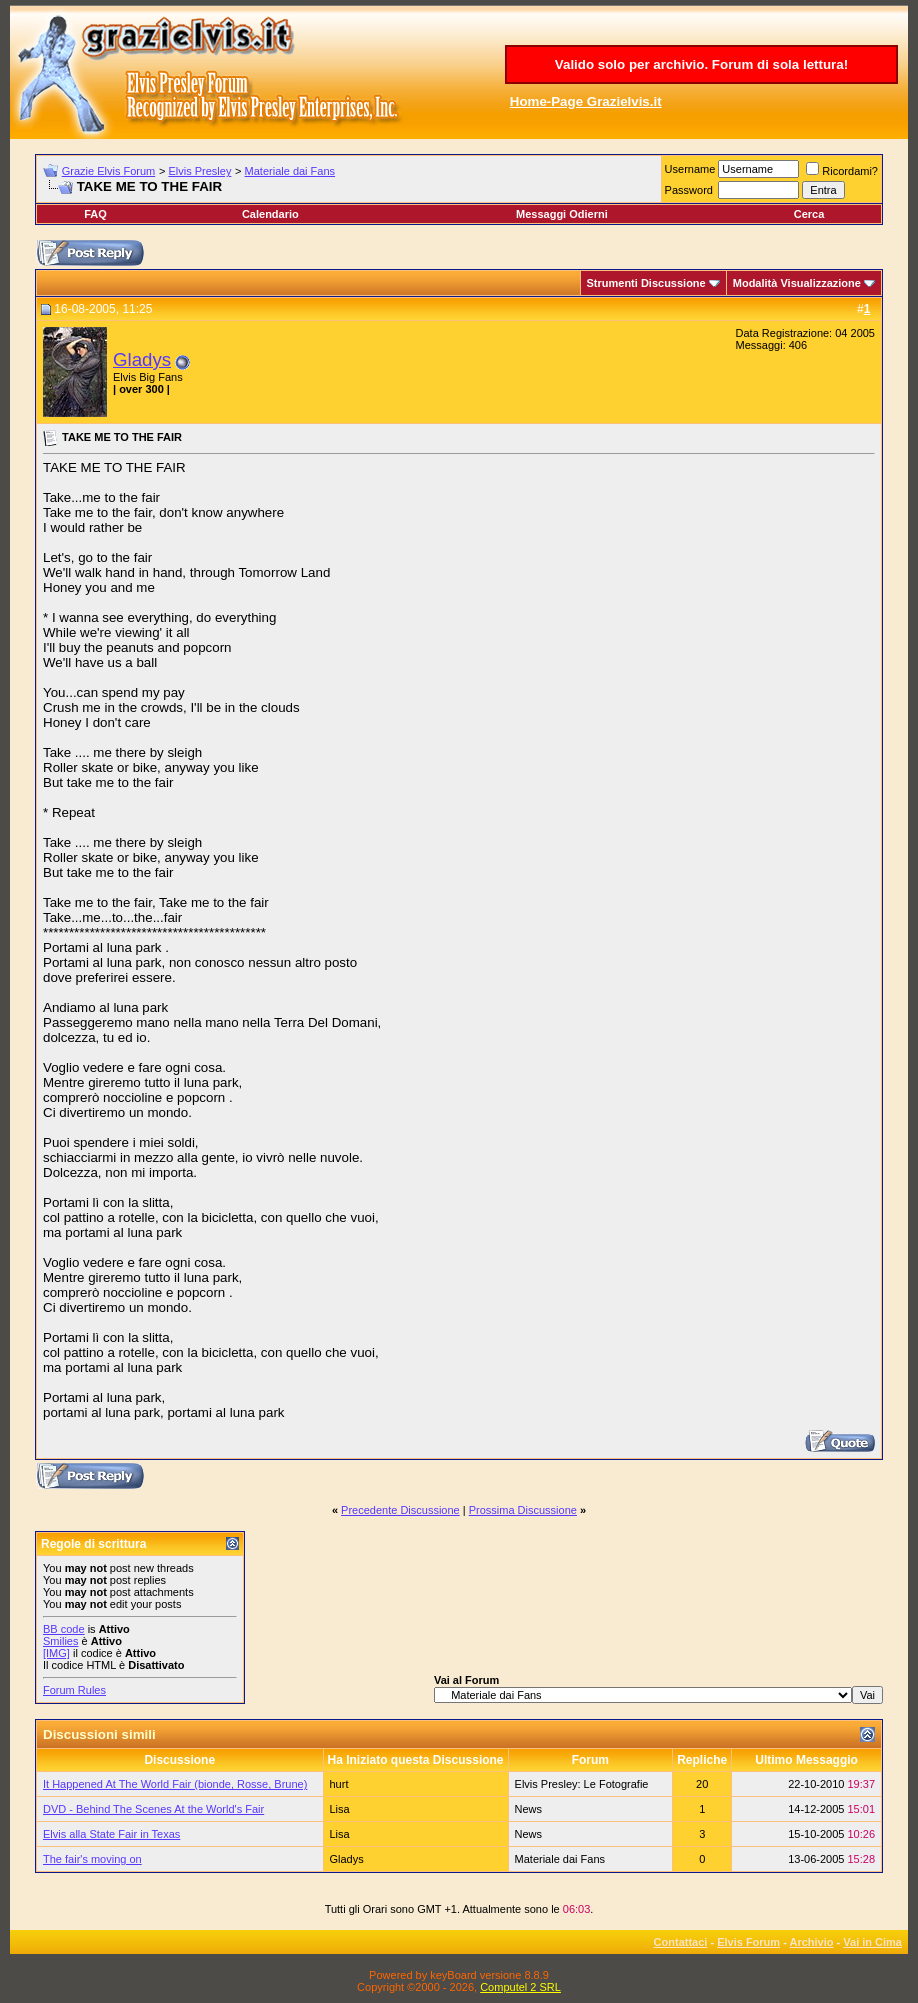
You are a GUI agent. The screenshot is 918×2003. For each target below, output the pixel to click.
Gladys (142, 359)
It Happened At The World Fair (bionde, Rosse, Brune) (175, 1784)
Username (690, 169)
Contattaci (681, 1942)
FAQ (95, 214)
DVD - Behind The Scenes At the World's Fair (153, 1809)
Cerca (809, 214)
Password (689, 190)
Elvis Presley (199, 171)
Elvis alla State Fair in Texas (111, 1834)
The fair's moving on (92, 1859)
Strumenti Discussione (646, 283)
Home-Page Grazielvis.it (586, 101)
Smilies (60, 1641)
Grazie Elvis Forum (109, 171)
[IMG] (56, 1653)
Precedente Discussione (400, 1510)
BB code (64, 1629)
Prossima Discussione (523, 1510)
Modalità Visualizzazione (797, 283)
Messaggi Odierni (562, 214)
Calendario (270, 214)
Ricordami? (842, 171)
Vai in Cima (872, 1942)
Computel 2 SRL (520, 1987)
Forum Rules (74, 1690)
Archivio (812, 1942)
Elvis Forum (748, 1942)
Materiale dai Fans (290, 171)
